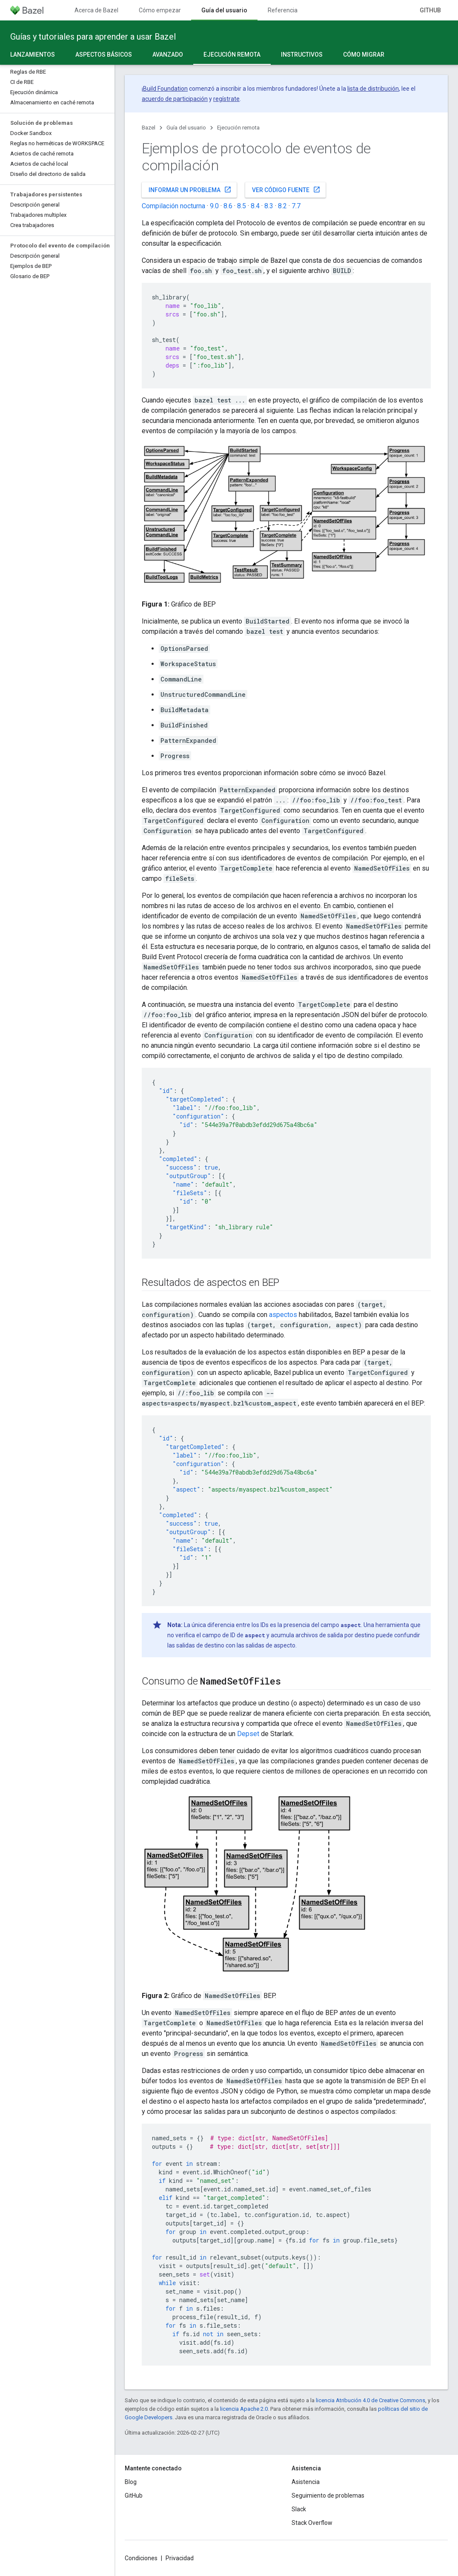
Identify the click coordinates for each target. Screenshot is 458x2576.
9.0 (214, 206)
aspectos (283, 1315)
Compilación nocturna (173, 206)
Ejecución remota (238, 127)
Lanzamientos (32, 54)
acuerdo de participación (175, 98)
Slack (299, 2509)
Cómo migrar (363, 54)
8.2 (282, 206)
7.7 (296, 206)
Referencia (283, 10)
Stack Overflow (312, 2522)
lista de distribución (373, 88)
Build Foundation (165, 88)
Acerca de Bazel (96, 10)
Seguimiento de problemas (328, 2495)
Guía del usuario (186, 127)
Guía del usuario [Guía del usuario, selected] (224, 10)
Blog (131, 2481)
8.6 (227, 206)
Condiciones (141, 2558)
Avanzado (167, 54)
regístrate (226, 98)
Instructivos (302, 54)
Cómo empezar (160, 10)
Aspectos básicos (103, 54)
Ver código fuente (286, 189)
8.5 (241, 206)
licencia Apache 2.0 (244, 2409)
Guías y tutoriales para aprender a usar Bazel (93, 37)
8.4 (255, 206)
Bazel (148, 127)
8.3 (268, 206)
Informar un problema (190, 189)
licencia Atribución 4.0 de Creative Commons (370, 2400)
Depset (248, 1734)
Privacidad (180, 2558)
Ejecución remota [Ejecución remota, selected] (231, 54)
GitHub (430, 10)
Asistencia (306, 2481)
